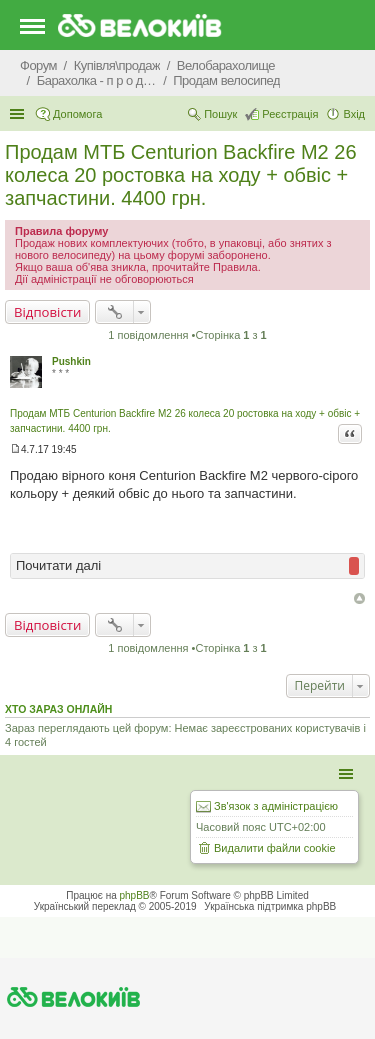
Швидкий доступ (19, 114)
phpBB (135, 895)
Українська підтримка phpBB (270, 906)
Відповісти (47, 312)
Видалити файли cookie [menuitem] (275, 848)
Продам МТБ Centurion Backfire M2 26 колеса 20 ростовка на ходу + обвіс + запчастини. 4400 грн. (181, 175)
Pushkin (71, 361)
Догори (359, 598)
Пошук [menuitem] (220, 114)
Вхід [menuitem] (354, 114)
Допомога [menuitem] (77, 114)
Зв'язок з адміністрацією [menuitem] (276, 806)
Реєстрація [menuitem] (290, 114)
